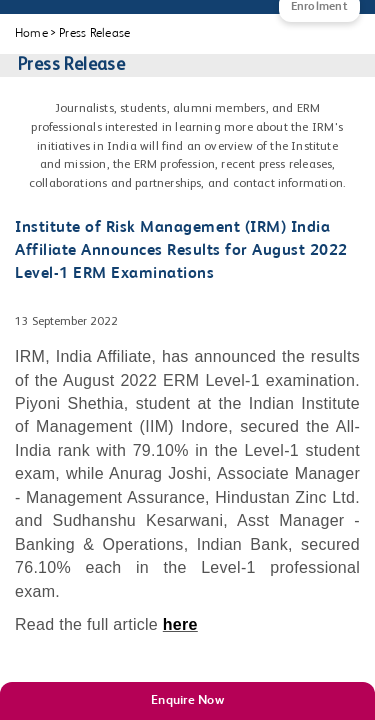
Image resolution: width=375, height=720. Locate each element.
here (180, 624)
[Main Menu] (35, 20)
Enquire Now (187, 700)
